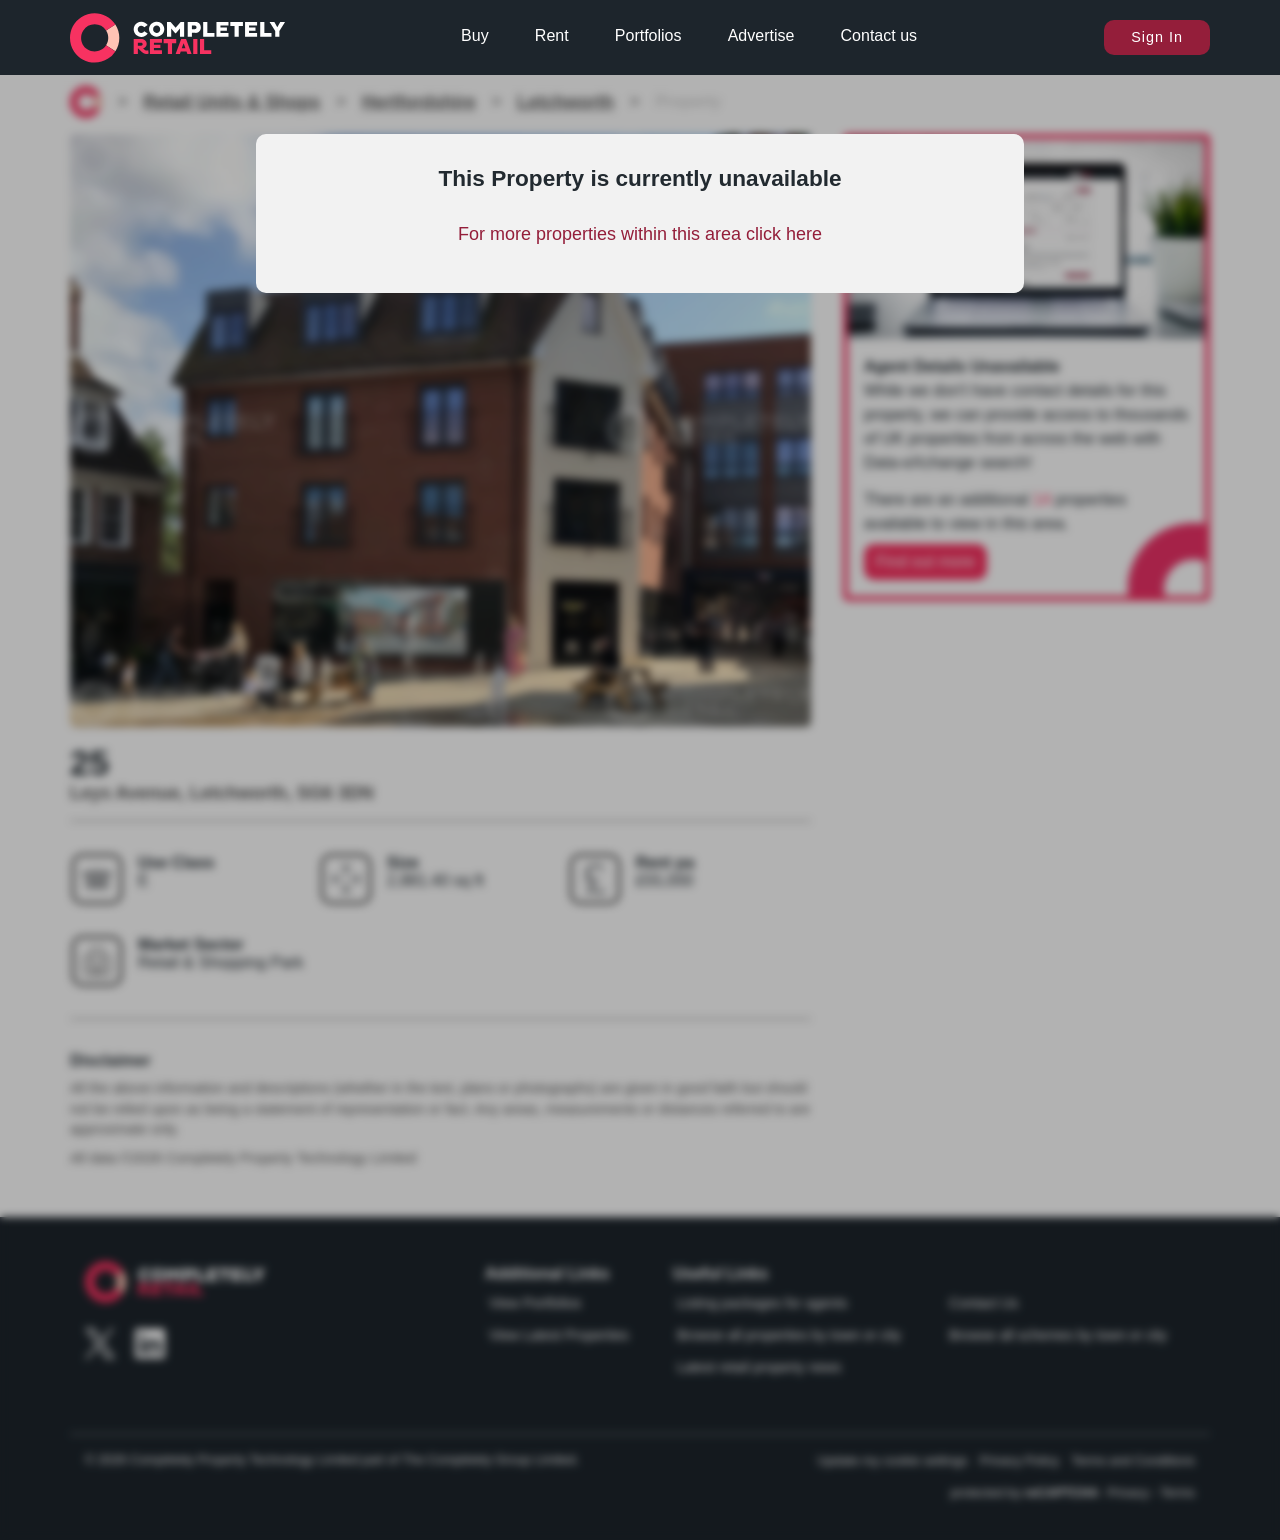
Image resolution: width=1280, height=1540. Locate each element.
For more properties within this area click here (640, 234)
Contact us (879, 35)
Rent (552, 35)
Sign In (1157, 37)
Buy (475, 35)
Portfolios (648, 35)
